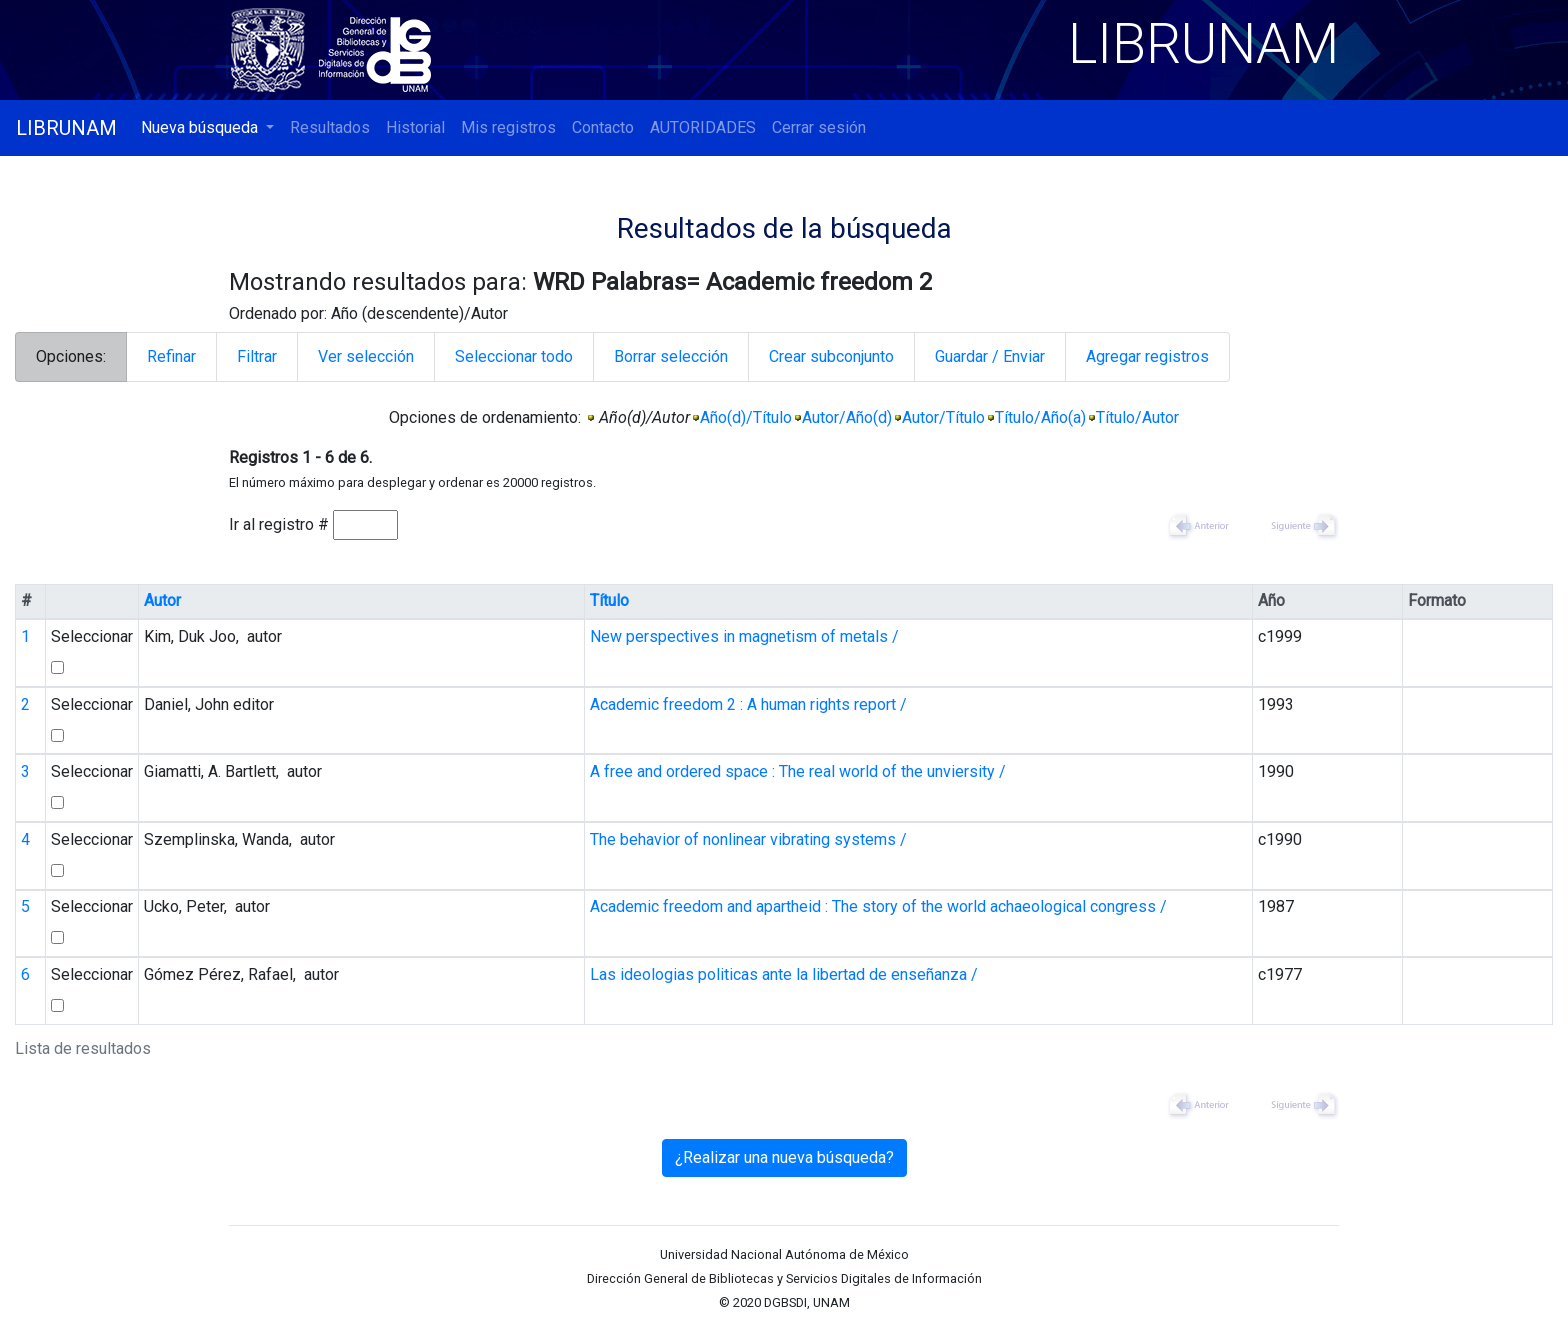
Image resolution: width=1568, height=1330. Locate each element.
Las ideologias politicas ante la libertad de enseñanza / (784, 974)
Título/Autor (1137, 417)
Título (609, 600)
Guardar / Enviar (990, 356)
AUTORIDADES (703, 127)
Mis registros (508, 127)
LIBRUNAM (66, 128)
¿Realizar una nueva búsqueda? (784, 1157)
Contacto (603, 127)
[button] (207, 128)
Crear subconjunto (831, 356)
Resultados (330, 127)
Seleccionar (92, 636)
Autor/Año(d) (847, 417)
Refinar (171, 356)
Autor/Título (943, 417)
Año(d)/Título (746, 417)
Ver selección (366, 356)
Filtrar (257, 356)
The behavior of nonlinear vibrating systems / (748, 839)
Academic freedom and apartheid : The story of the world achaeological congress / (878, 906)
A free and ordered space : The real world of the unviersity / (798, 771)
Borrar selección (671, 356)
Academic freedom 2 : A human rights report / (748, 704)
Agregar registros (1147, 356)
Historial (415, 127)
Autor (162, 600)
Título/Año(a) (1040, 417)
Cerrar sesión (819, 127)
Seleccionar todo (514, 356)
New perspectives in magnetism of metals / (744, 636)
